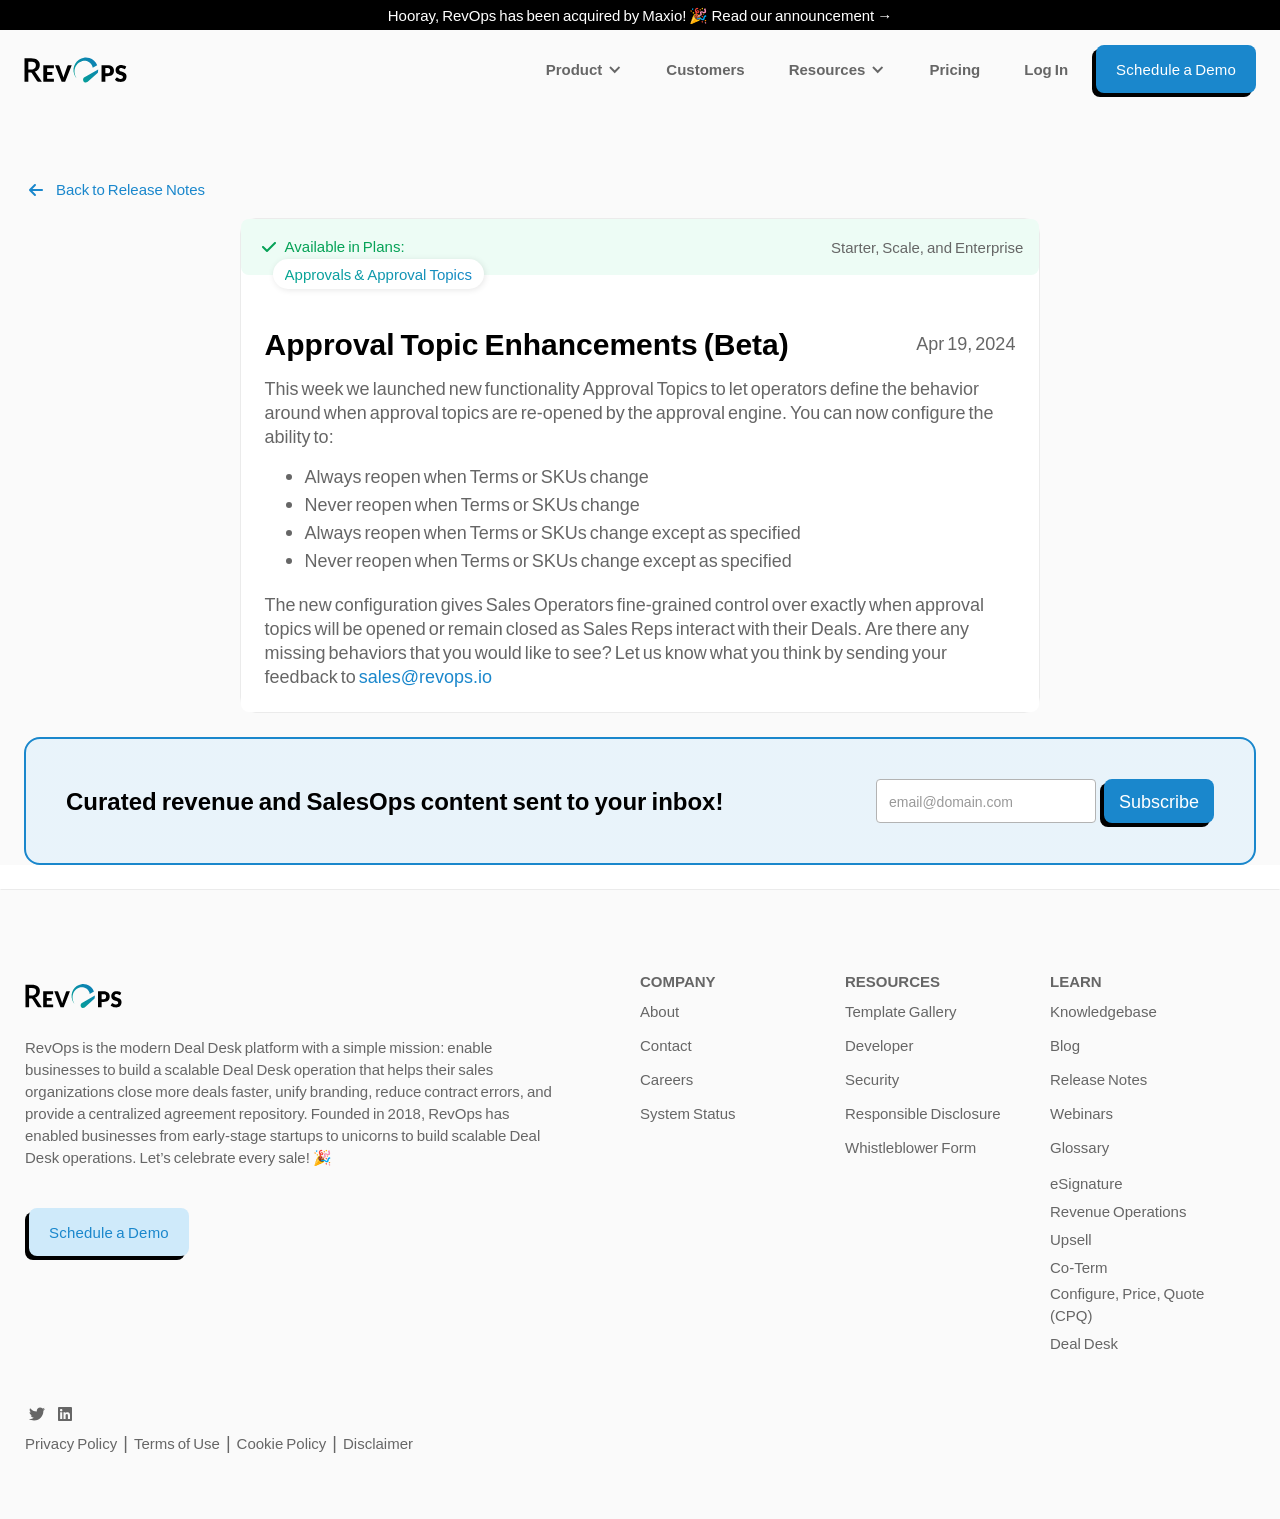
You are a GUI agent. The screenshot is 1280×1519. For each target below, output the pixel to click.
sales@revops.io (425, 676)
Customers (705, 69)
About (659, 1011)
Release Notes (1098, 1079)
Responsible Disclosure (923, 1113)
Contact (666, 1045)
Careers (666, 1079)
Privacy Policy (71, 1443)
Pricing (954, 69)
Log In (1046, 69)
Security (872, 1079)
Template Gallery (900, 1011)
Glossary (1079, 1147)
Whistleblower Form (910, 1147)
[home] (75, 69)
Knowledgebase (1103, 1011)
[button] (584, 69)
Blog (1065, 1045)
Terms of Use (178, 1443)
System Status (688, 1113)
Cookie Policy (282, 1443)
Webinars (1081, 1113)
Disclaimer (378, 1443)
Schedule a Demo (109, 1232)
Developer (879, 1045)
